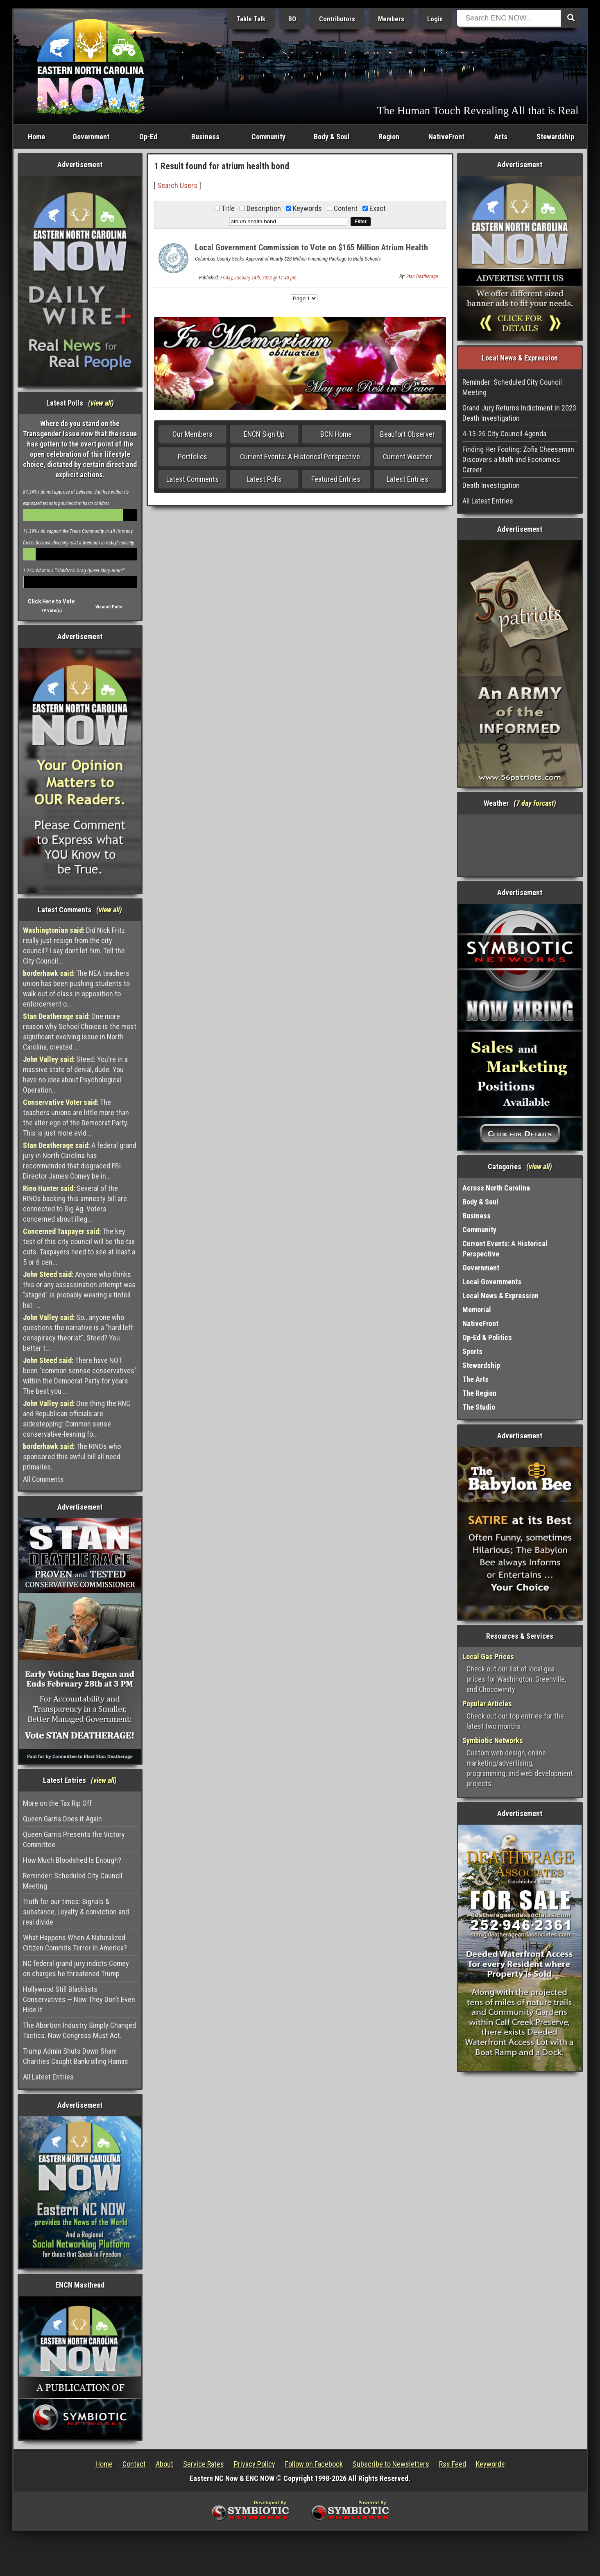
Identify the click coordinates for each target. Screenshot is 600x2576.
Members (391, 19)
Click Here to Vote (51, 601)
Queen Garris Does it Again (62, 1818)
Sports (472, 1351)
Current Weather (407, 456)
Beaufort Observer (407, 434)
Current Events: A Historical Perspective (300, 456)
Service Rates (203, 2464)
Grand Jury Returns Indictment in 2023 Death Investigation (519, 413)
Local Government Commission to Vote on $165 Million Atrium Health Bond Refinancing (311, 252)
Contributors (337, 19)
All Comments (43, 1479)
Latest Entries (407, 479)
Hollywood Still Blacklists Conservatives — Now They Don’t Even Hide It (79, 1999)
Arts (500, 136)
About (164, 2464)
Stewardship (555, 136)
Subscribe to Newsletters (391, 2464)
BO (292, 19)
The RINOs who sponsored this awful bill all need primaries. (72, 1456)
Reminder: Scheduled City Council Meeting (72, 1880)
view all (101, 403)
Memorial (476, 1309)
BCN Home (336, 434)
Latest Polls (264, 479)
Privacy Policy (254, 2464)
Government (90, 136)
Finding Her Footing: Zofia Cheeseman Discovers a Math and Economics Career (518, 459)
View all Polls (108, 607)
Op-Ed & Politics (487, 1337)
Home (36, 136)
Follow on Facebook (314, 2464)
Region (388, 136)
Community (268, 136)
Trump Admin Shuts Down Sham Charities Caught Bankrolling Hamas (75, 2056)
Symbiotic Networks (492, 1740)
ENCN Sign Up (264, 434)
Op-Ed (148, 136)
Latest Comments (192, 479)
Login (435, 19)
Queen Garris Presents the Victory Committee (74, 1839)
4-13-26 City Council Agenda (504, 433)
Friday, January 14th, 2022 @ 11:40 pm (258, 278)
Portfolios (192, 456)
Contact (134, 2464)
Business (205, 136)
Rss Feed (452, 2464)
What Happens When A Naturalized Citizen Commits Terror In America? (75, 1942)
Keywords (490, 2464)
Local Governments (491, 1281)
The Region (479, 1393)
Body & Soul (332, 136)
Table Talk (250, 19)
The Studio (478, 1407)
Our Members (192, 434)
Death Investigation (491, 485)
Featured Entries (335, 479)
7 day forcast (535, 803)
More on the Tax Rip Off (57, 1803)
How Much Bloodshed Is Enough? (72, 1860)
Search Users (177, 185)
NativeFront (446, 136)
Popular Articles (487, 1703)
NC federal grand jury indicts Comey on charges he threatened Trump (76, 1968)
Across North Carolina (496, 1188)
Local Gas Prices (488, 1656)
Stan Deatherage (422, 276)
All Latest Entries (48, 2077)
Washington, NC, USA (520, 845)
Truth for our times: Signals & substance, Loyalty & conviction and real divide (76, 1911)
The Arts (475, 1379)
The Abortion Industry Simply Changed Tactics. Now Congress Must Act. (79, 2030)
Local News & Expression (500, 1295)
